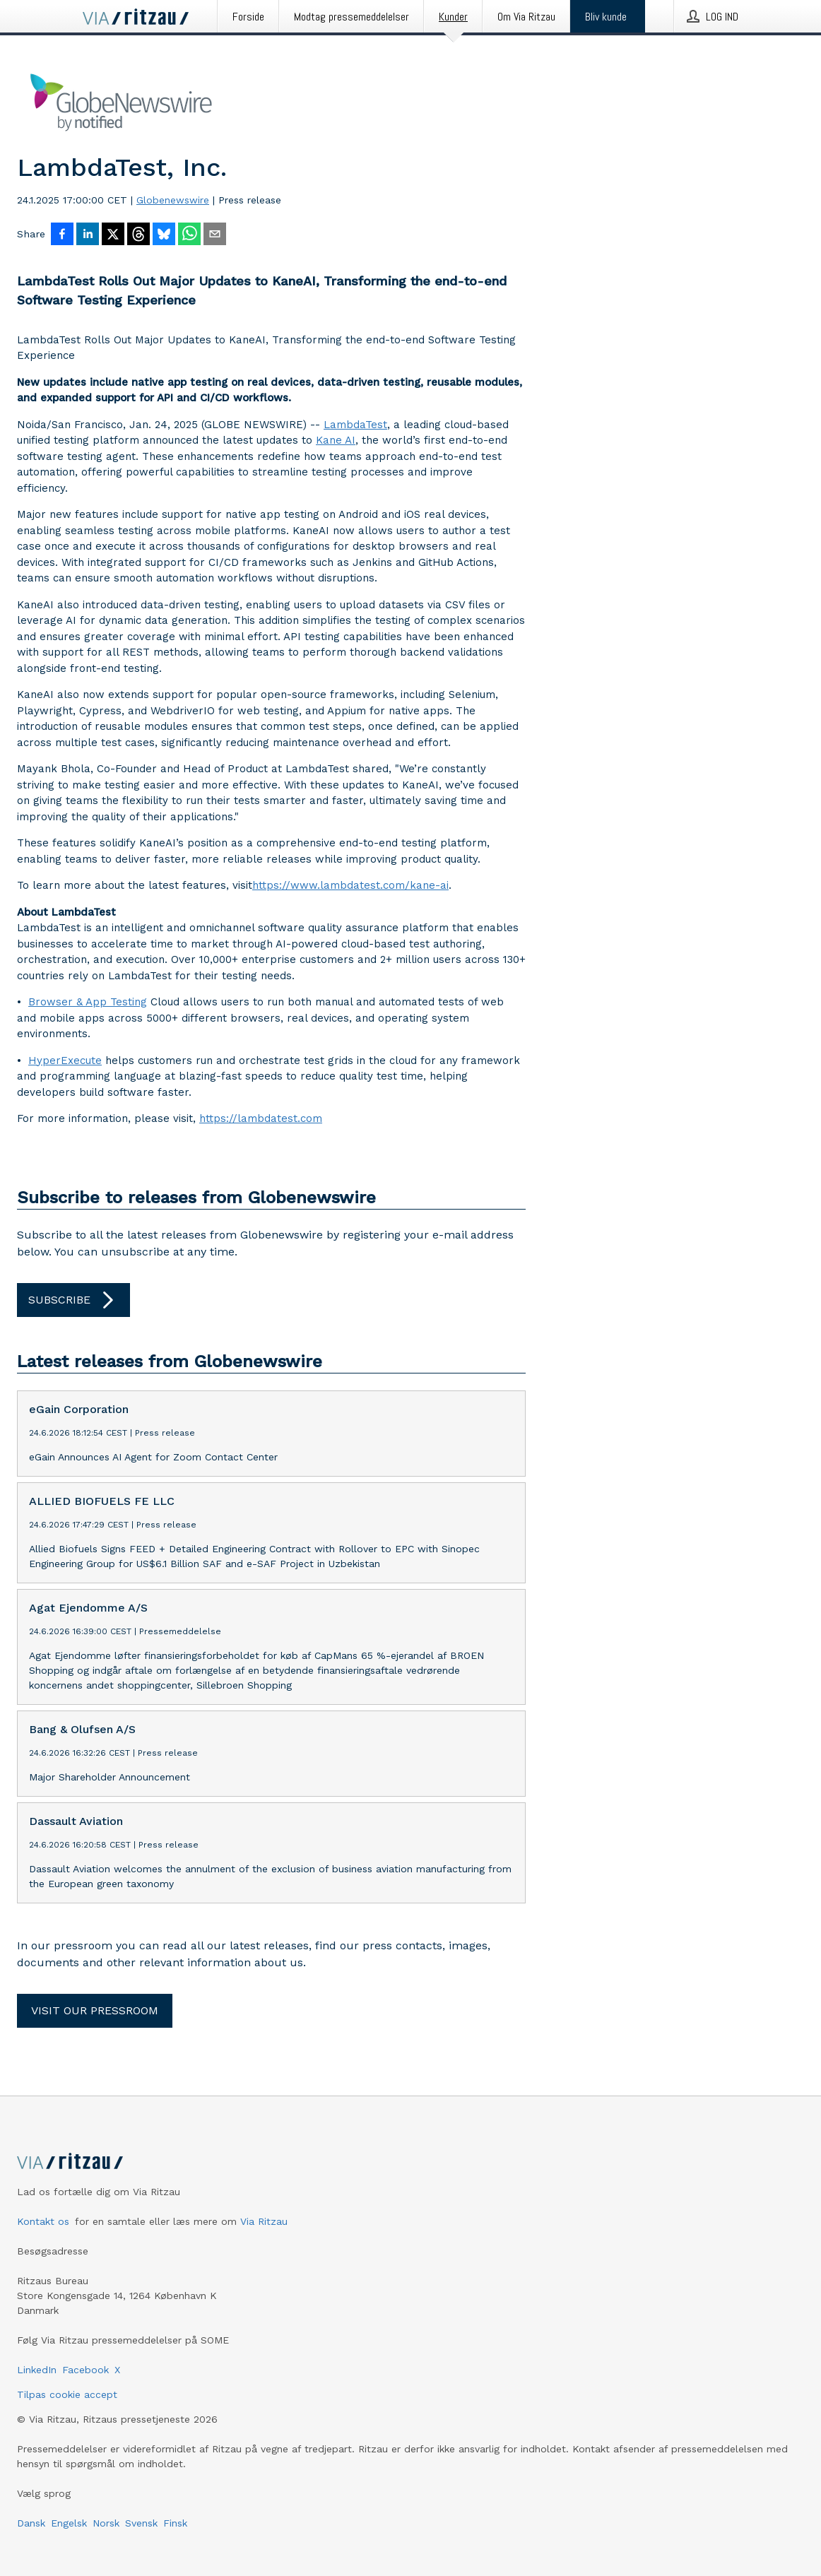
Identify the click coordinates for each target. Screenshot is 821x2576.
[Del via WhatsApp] (189, 235)
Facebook (85, 2369)
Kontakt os (43, 2221)
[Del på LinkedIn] (87, 235)
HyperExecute (65, 1060)
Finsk (175, 2523)
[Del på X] (113, 235)
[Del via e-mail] (214, 235)
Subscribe (73, 1300)
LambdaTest (355, 424)
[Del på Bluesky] (164, 235)
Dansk (31, 2523)
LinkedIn (37, 2369)
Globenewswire (172, 200)
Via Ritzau (264, 2221)
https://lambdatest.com (260, 1118)
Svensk (141, 2523)
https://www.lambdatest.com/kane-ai (350, 885)
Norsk (106, 2523)
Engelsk (69, 2523)
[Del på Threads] (138, 235)
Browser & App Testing (87, 1001)
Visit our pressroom (94, 2010)
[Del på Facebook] (62, 235)
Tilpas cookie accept (67, 2394)
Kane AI (335, 440)
